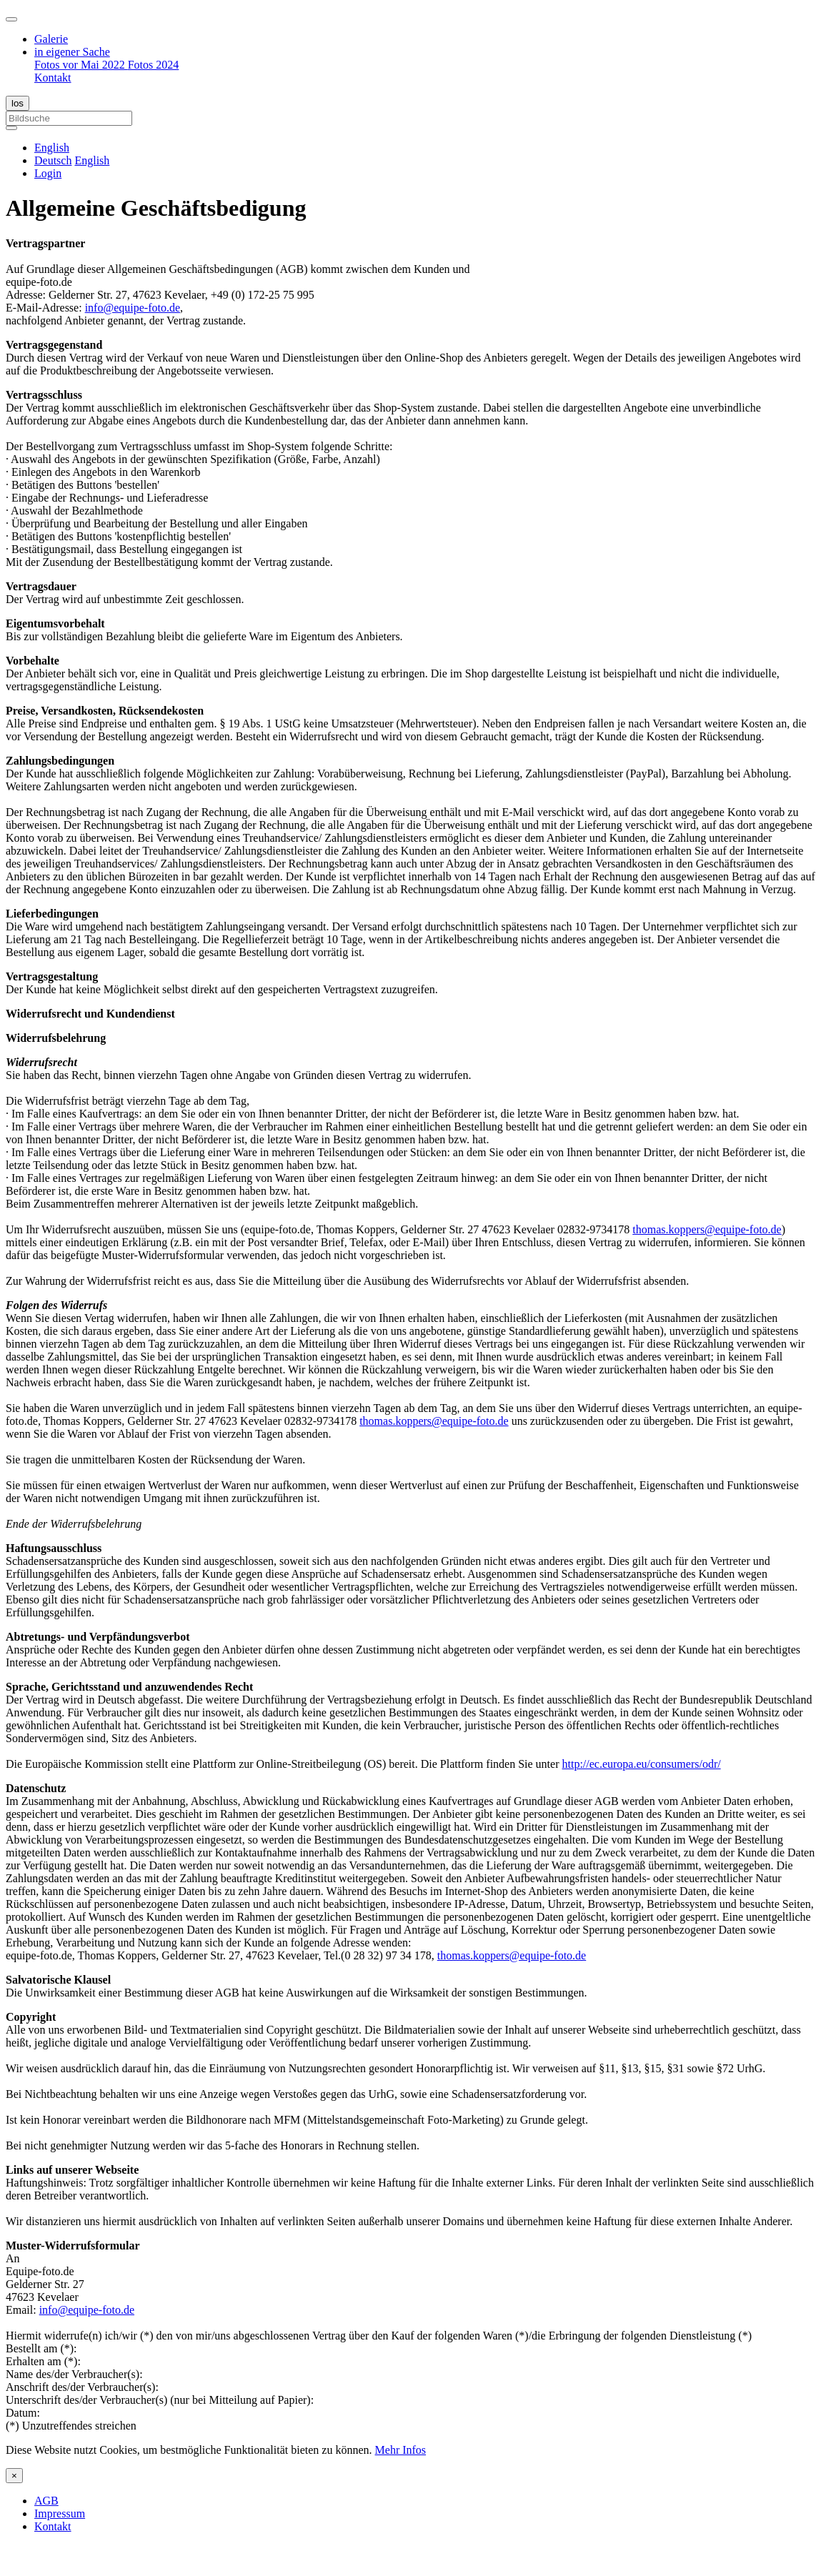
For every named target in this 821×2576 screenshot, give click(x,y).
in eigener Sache (72, 52)
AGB (46, 2501)
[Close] (14, 2475)
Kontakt (52, 77)
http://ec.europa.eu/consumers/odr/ (641, 1764)
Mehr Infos (401, 2450)
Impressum (59, 2513)
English (91, 160)
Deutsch (52, 160)
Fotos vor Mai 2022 (81, 65)
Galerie (51, 39)
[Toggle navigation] (11, 19)
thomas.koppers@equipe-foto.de (706, 1229)
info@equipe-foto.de (132, 308)
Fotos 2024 (153, 65)
